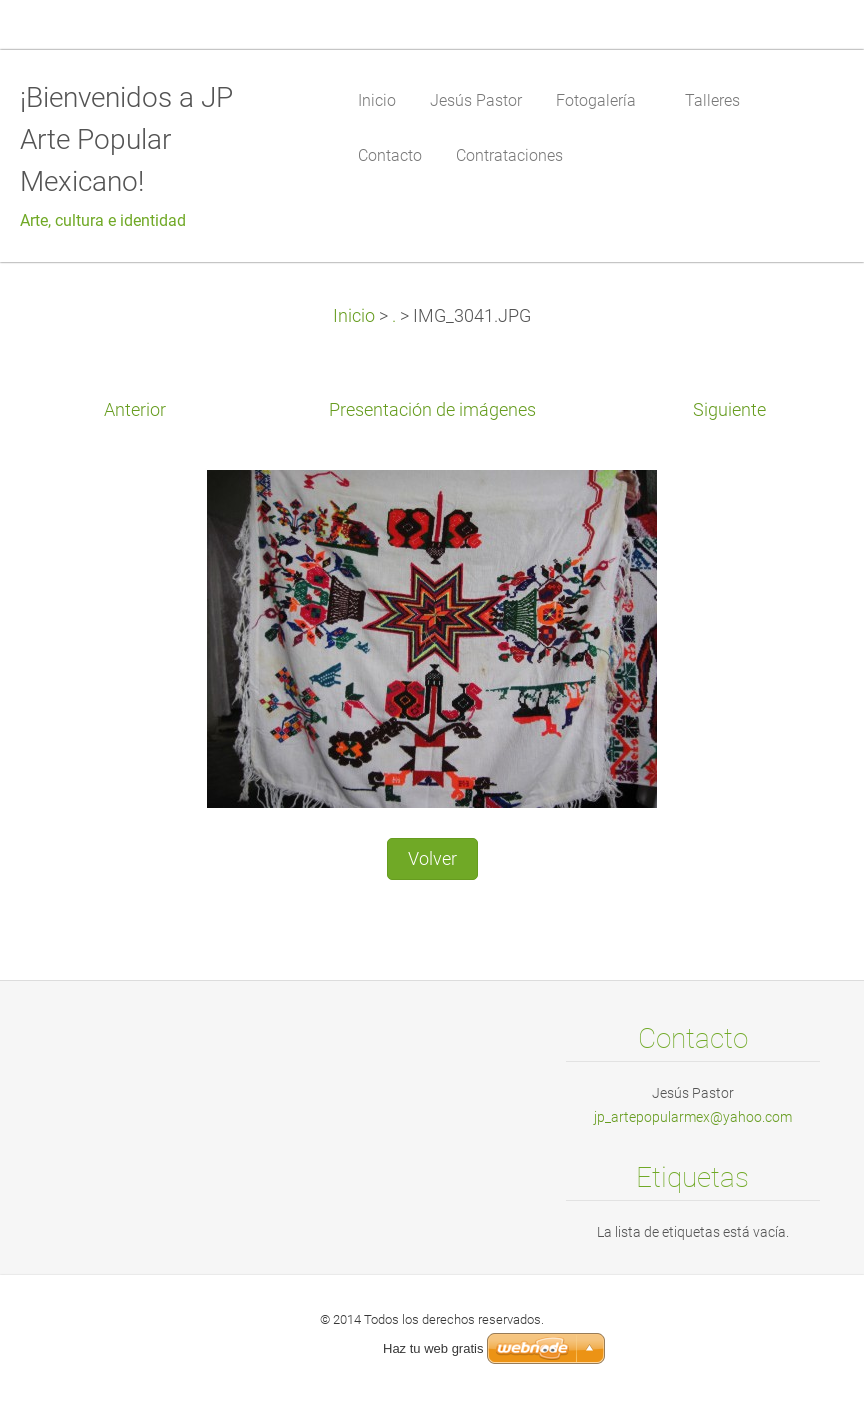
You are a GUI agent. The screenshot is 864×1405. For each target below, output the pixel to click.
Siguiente (729, 410)
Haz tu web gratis (433, 1348)
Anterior (135, 410)
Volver (432, 859)
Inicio (354, 316)
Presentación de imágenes (432, 410)
